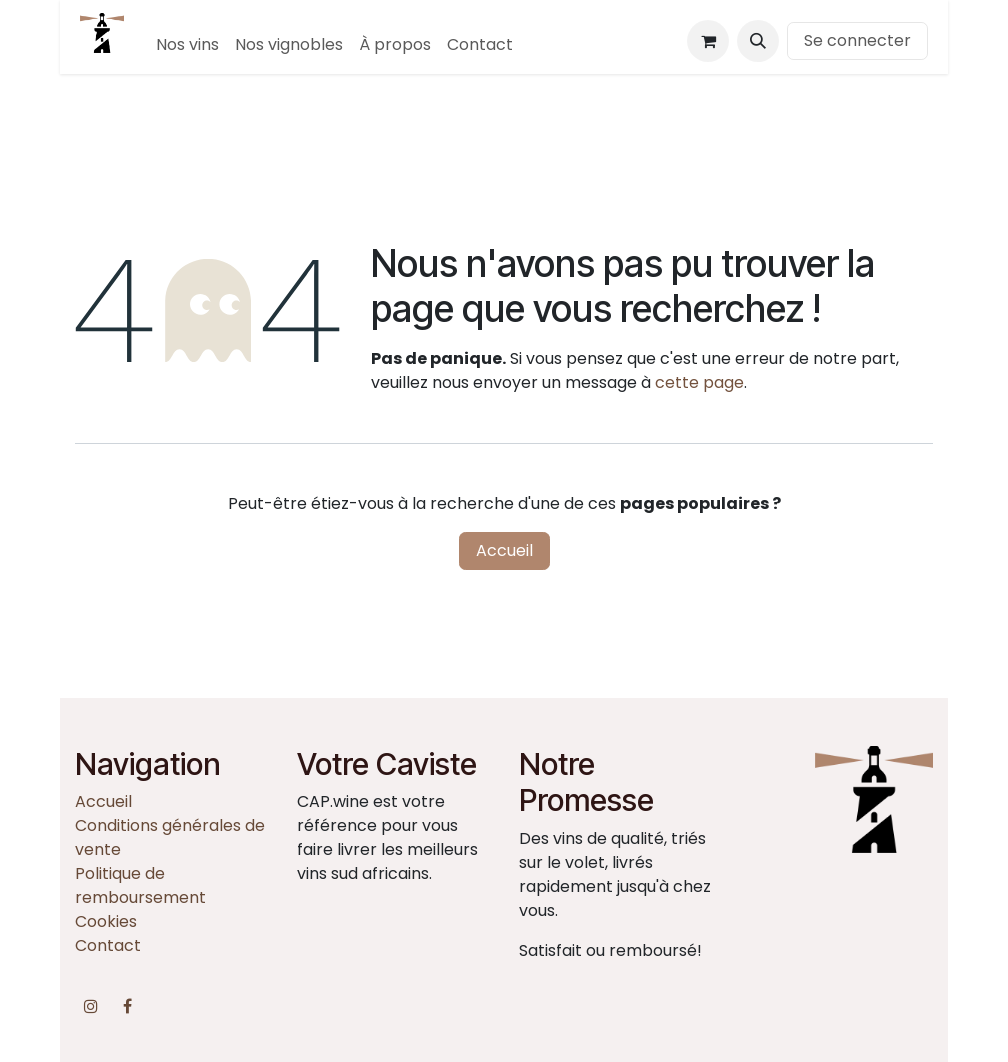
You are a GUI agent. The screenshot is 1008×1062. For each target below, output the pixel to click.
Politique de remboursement (140, 885)
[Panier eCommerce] (708, 41)
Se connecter (857, 40)
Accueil (504, 550)
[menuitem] (187, 45)
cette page (699, 382)
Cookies (106, 921)
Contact (108, 945)
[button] (758, 41)
